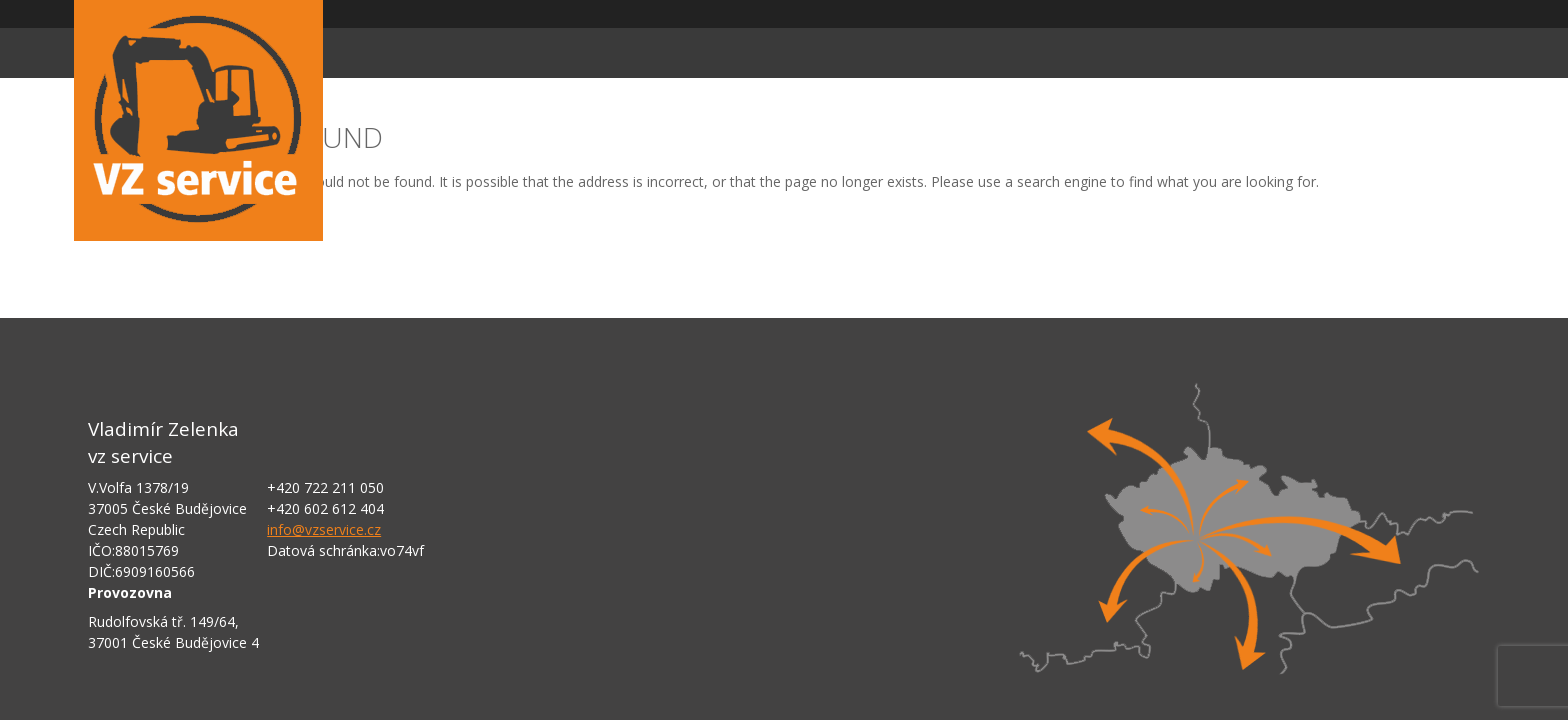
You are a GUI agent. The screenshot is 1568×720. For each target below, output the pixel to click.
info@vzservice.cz (324, 529)
